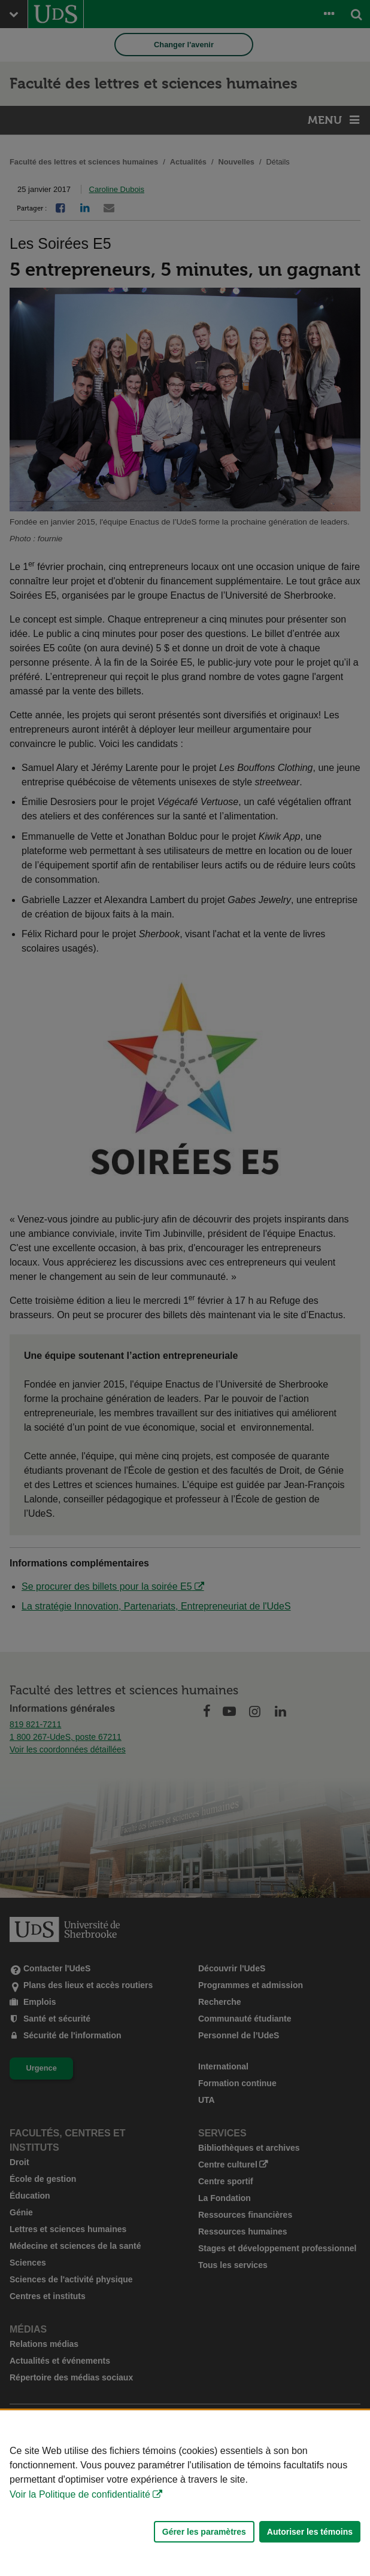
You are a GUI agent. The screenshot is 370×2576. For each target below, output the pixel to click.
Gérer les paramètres (204, 2532)
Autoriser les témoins (310, 2532)
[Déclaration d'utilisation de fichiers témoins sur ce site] (185, 2493)
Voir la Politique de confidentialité (80, 2494)
